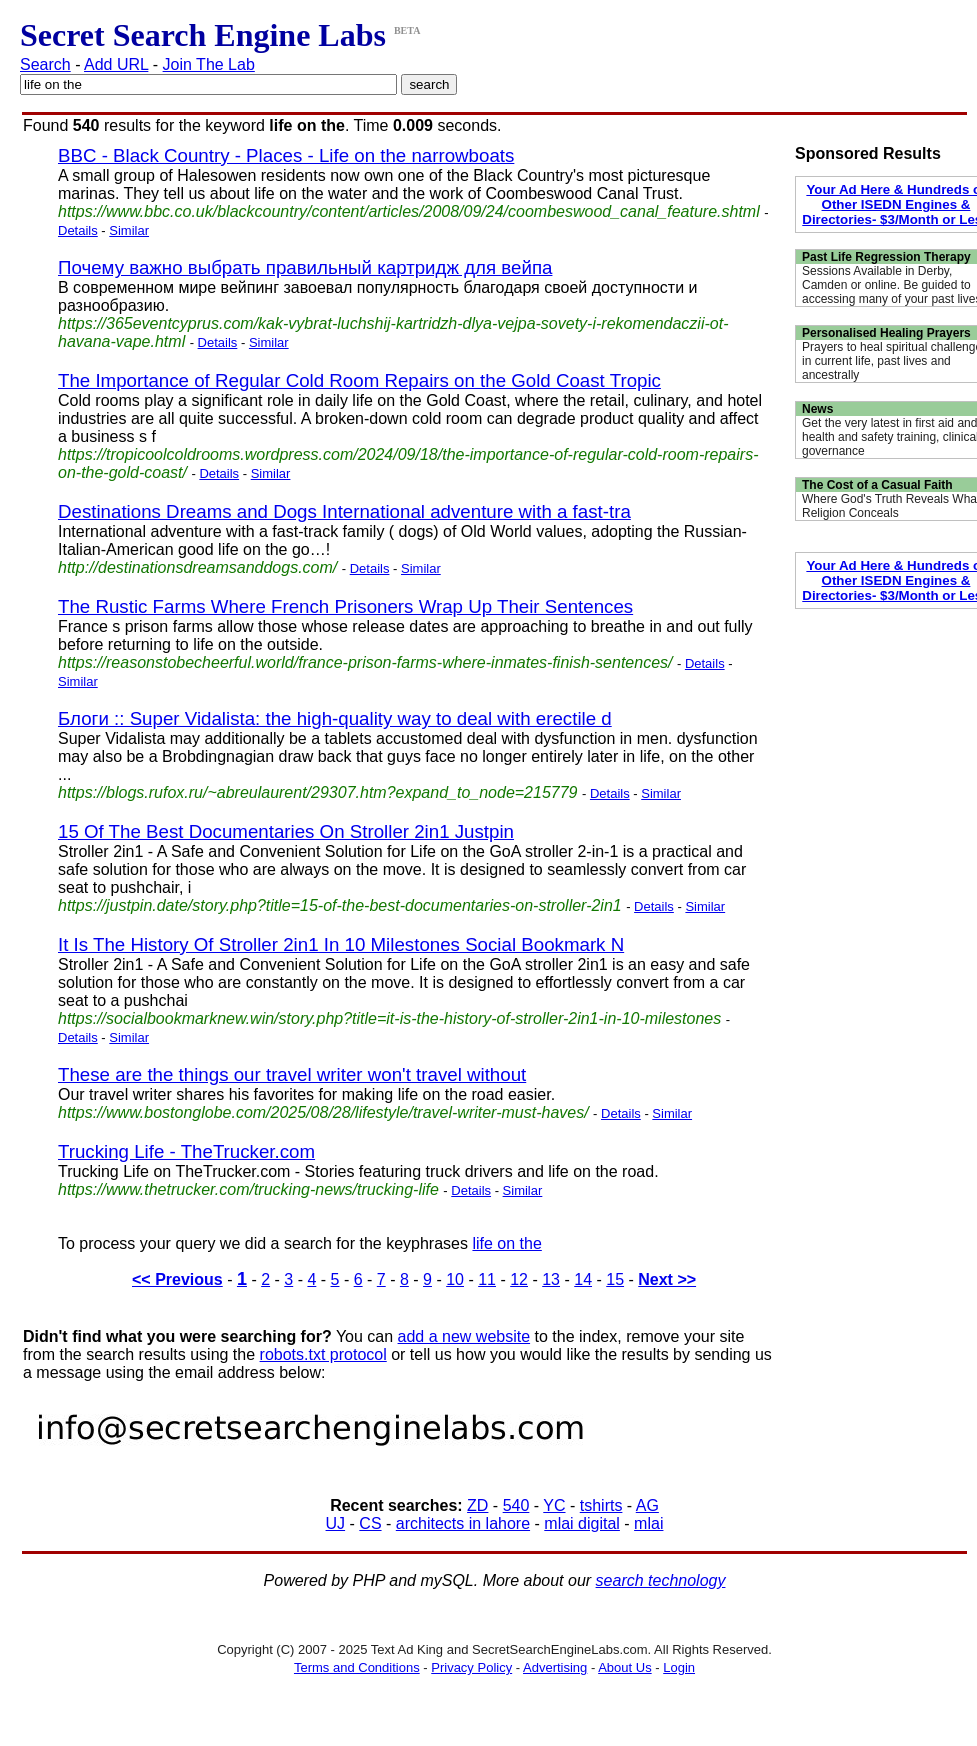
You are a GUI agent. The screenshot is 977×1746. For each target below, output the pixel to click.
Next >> (667, 1279)
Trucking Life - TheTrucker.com (186, 1151)
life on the (506, 1243)
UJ (336, 1523)
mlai (648, 1523)
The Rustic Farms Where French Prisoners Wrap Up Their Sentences (345, 606)
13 (551, 1279)
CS (370, 1523)
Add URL (116, 64)
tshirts (601, 1505)
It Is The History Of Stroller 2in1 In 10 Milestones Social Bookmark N (341, 944)
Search (45, 64)
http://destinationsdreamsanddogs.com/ (197, 567)
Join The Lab (209, 64)
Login (679, 1667)
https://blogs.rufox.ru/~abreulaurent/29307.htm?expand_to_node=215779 (318, 792)
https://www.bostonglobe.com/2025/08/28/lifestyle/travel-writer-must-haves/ (323, 1112)
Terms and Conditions (357, 1667)
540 (516, 1505)
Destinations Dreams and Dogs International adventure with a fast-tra (344, 511)
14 (583, 1279)
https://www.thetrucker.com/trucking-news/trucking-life (248, 1189)
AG (647, 1505)
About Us (624, 1667)
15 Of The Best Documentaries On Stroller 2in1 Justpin (286, 831)
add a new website (464, 1336)
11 (487, 1279)
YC (554, 1505)
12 (519, 1279)
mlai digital (582, 1523)
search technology (661, 1580)
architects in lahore (463, 1523)
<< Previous (177, 1279)
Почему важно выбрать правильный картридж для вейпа (305, 267)
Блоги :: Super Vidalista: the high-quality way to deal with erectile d (335, 718)
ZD (477, 1505)
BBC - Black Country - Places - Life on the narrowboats (286, 155)
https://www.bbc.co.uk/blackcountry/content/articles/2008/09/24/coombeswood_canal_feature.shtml (409, 211)
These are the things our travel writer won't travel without (292, 1074)
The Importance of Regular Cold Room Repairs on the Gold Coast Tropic (359, 380)
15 (615, 1279)
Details (78, 230)
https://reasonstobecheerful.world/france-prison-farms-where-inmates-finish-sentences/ (365, 662)
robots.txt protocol (323, 1354)
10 (455, 1279)
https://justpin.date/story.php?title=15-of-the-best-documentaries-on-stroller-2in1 (340, 905)
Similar (129, 230)
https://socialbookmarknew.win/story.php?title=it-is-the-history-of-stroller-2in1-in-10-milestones (389, 1018)
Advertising (555, 1667)
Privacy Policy (471, 1667)
